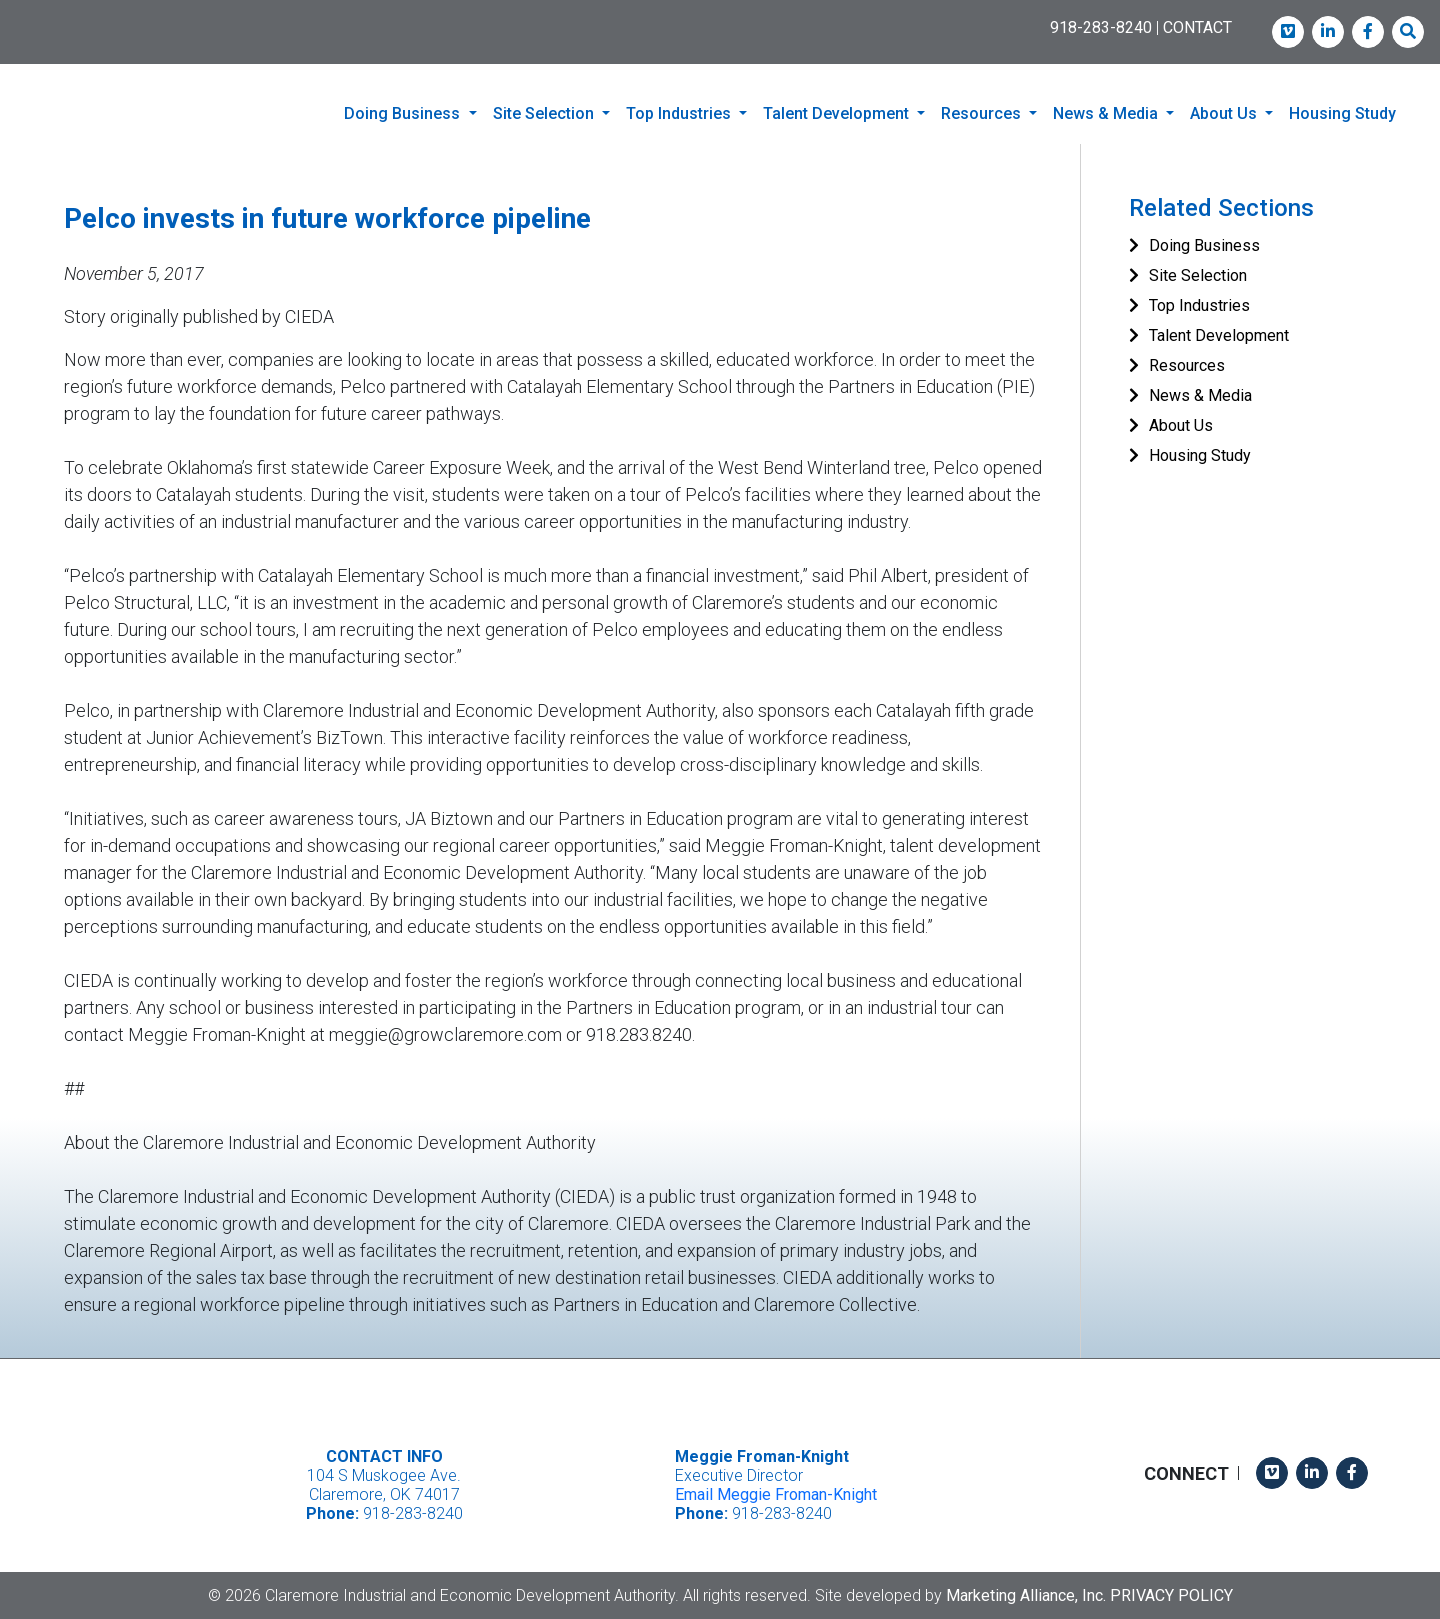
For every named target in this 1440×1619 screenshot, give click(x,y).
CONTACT (1197, 27)
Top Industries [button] (680, 113)
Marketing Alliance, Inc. (1026, 1594)
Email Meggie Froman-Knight (776, 1494)
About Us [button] (1225, 113)
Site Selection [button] (545, 113)
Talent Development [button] (838, 113)
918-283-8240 (1101, 27)
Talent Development (1219, 335)
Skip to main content (0, 16)
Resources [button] (983, 113)
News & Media (1200, 395)
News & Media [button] (1107, 113)
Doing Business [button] (404, 113)
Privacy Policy (1171, 1594)
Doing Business (1204, 245)
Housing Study (1342, 113)
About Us (1181, 425)
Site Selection (1198, 275)
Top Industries (1199, 305)
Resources (1187, 365)
